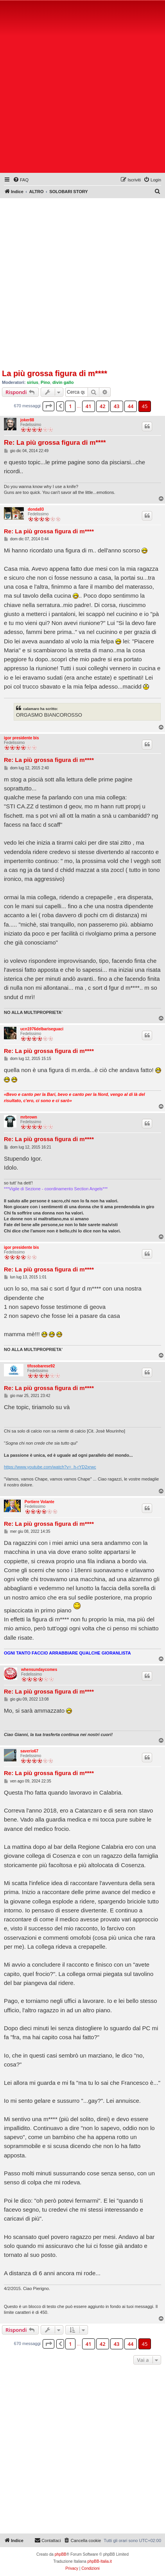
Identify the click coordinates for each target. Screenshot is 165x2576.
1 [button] (70, 406)
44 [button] (131, 406)
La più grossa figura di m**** (54, 373)
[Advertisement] (82, 88)
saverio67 (29, 1751)
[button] (48, 406)
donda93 (36, 509)
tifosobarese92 (41, 1366)
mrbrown (28, 1117)
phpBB (60, 2554)
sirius (32, 382)
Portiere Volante (39, 1502)
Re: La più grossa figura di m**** (55, 442)
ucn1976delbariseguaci (41, 1029)
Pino (45, 382)
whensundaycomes (39, 1669)
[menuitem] (21, 180)
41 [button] (88, 406)
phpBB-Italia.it (100, 2561)
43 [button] (117, 406)
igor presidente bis (21, 738)
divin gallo (63, 382)
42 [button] (103, 406)
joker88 (27, 420)
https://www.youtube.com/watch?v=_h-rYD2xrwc (50, 1467)
